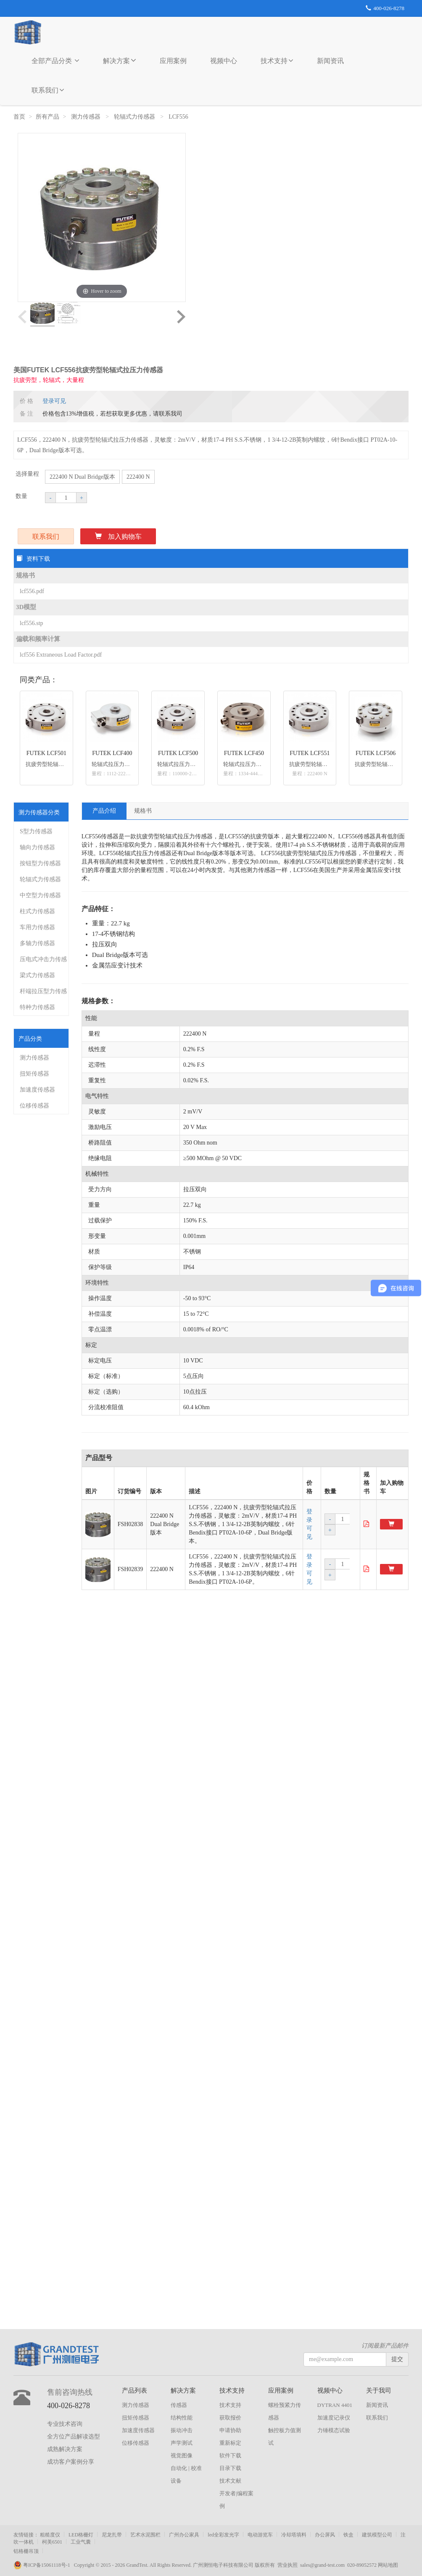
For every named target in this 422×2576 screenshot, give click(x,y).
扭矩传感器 (34, 1074)
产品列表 (134, 2390)
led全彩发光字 (223, 2535)
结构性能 (182, 2417)
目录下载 (230, 2468)
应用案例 (173, 60)
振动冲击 (182, 2430)
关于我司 (378, 2390)
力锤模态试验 (333, 2430)
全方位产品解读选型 (73, 2436)
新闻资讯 (330, 60)
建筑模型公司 (377, 2535)
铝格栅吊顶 (26, 2551)
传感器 (179, 2405)
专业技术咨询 (64, 2424)
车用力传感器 (37, 927)
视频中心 (223, 60)
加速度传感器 (37, 1090)
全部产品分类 (55, 60)
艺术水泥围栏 (145, 2535)
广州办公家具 (184, 2535)
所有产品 (47, 117)
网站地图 (388, 2565)
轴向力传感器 (37, 847)
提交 (397, 2359)
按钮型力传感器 (40, 863)
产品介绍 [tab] (104, 811)
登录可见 (54, 401)
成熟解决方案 (64, 2449)
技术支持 (277, 60)
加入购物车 (118, 536)
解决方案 (119, 60)
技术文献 (230, 2481)
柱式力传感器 (37, 911)
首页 (19, 117)
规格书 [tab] (143, 811)
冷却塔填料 (293, 2535)
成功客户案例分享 (70, 2462)
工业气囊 (81, 2542)
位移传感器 (34, 1105)
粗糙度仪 (50, 2535)
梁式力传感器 (37, 975)
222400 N (138, 477)
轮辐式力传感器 (135, 117)
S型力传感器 (36, 831)
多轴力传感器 (37, 943)
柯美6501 (52, 2542)
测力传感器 (86, 117)
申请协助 (230, 2430)
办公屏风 (325, 2535)
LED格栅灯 (81, 2535)
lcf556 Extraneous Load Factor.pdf (61, 655)
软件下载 (230, 2455)
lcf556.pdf (32, 591)
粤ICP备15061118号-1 (43, 2565)
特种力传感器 (37, 1007)
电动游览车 (260, 2535)
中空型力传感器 (40, 895)
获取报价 (230, 2417)
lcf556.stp (31, 623)
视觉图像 (182, 2455)
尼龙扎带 (112, 2535)
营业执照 (287, 2565)
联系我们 (48, 90)
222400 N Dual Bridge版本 (82, 477)
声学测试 (182, 2443)
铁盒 (348, 2535)
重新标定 (230, 2443)
